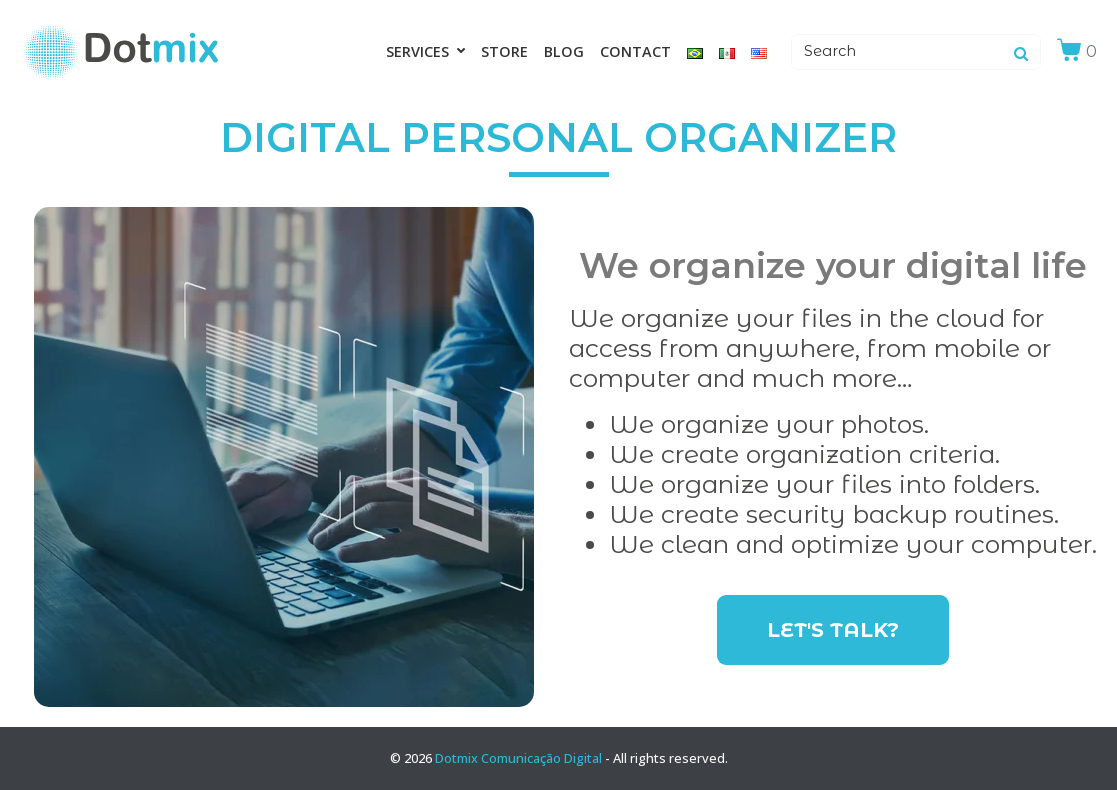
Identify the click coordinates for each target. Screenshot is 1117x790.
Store (504, 51)
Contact (635, 51)
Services (425, 51)
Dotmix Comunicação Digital (518, 758)
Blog (564, 51)
